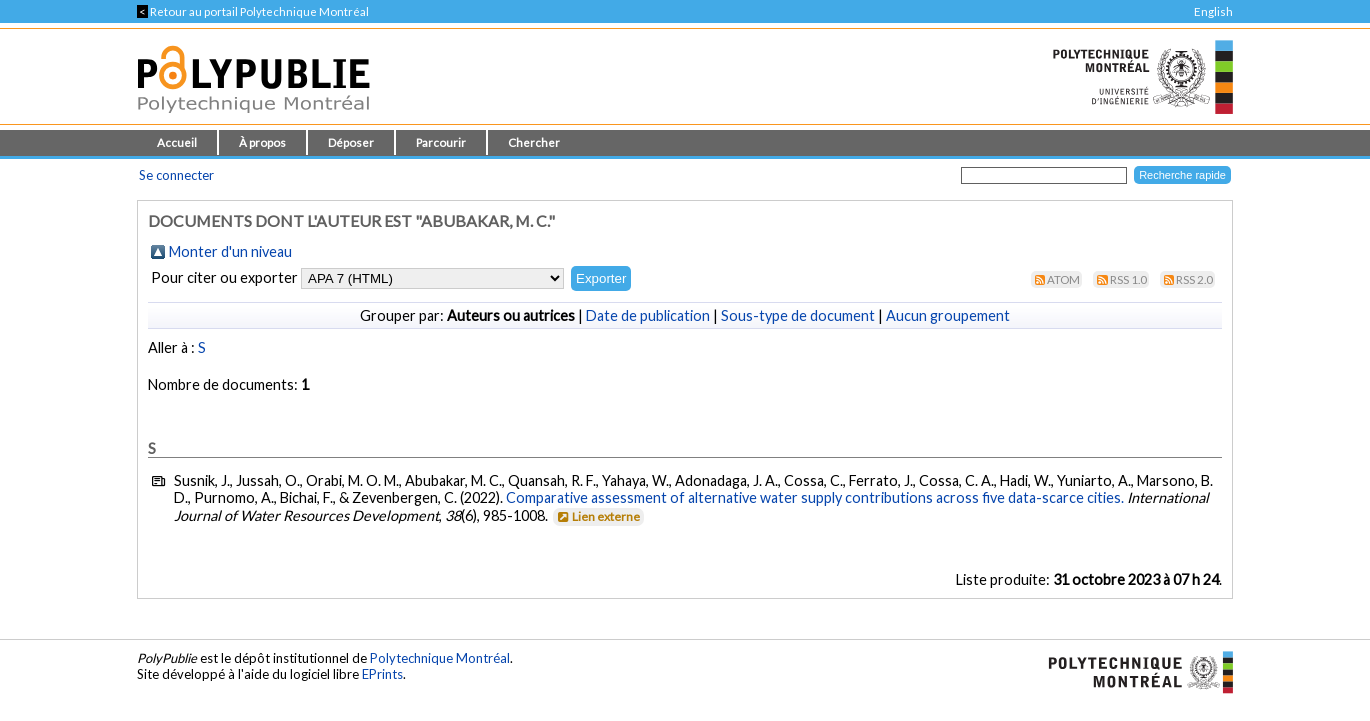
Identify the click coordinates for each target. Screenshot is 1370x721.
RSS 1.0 (1128, 279)
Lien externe (597, 516)
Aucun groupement (948, 315)
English (1213, 11)
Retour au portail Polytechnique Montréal (253, 11)
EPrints (382, 674)
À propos (262, 142)
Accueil (177, 142)
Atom (1063, 279)
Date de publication (648, 315)
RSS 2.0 (1194, 279)
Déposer (351, 142)
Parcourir (441, 142)
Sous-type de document (798, 315)
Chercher (534, 142)
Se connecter (176, 175)
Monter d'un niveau (230, 251)
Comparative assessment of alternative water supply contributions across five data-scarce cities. (815, 497)
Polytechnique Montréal (440, 658)
